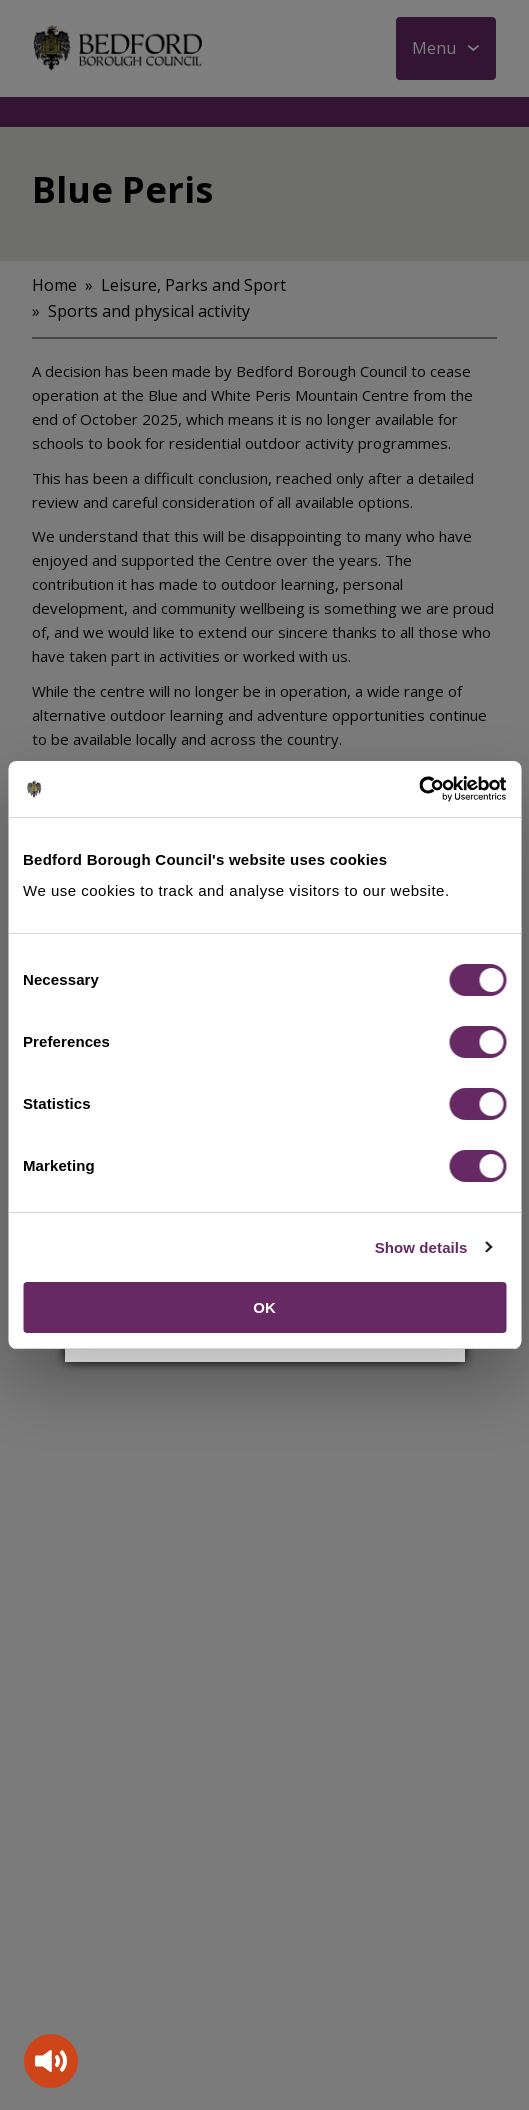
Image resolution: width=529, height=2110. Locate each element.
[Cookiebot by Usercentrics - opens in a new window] (418, 789)
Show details (421, 1247)
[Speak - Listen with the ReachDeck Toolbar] (51, 2061)
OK (264, 1307)
